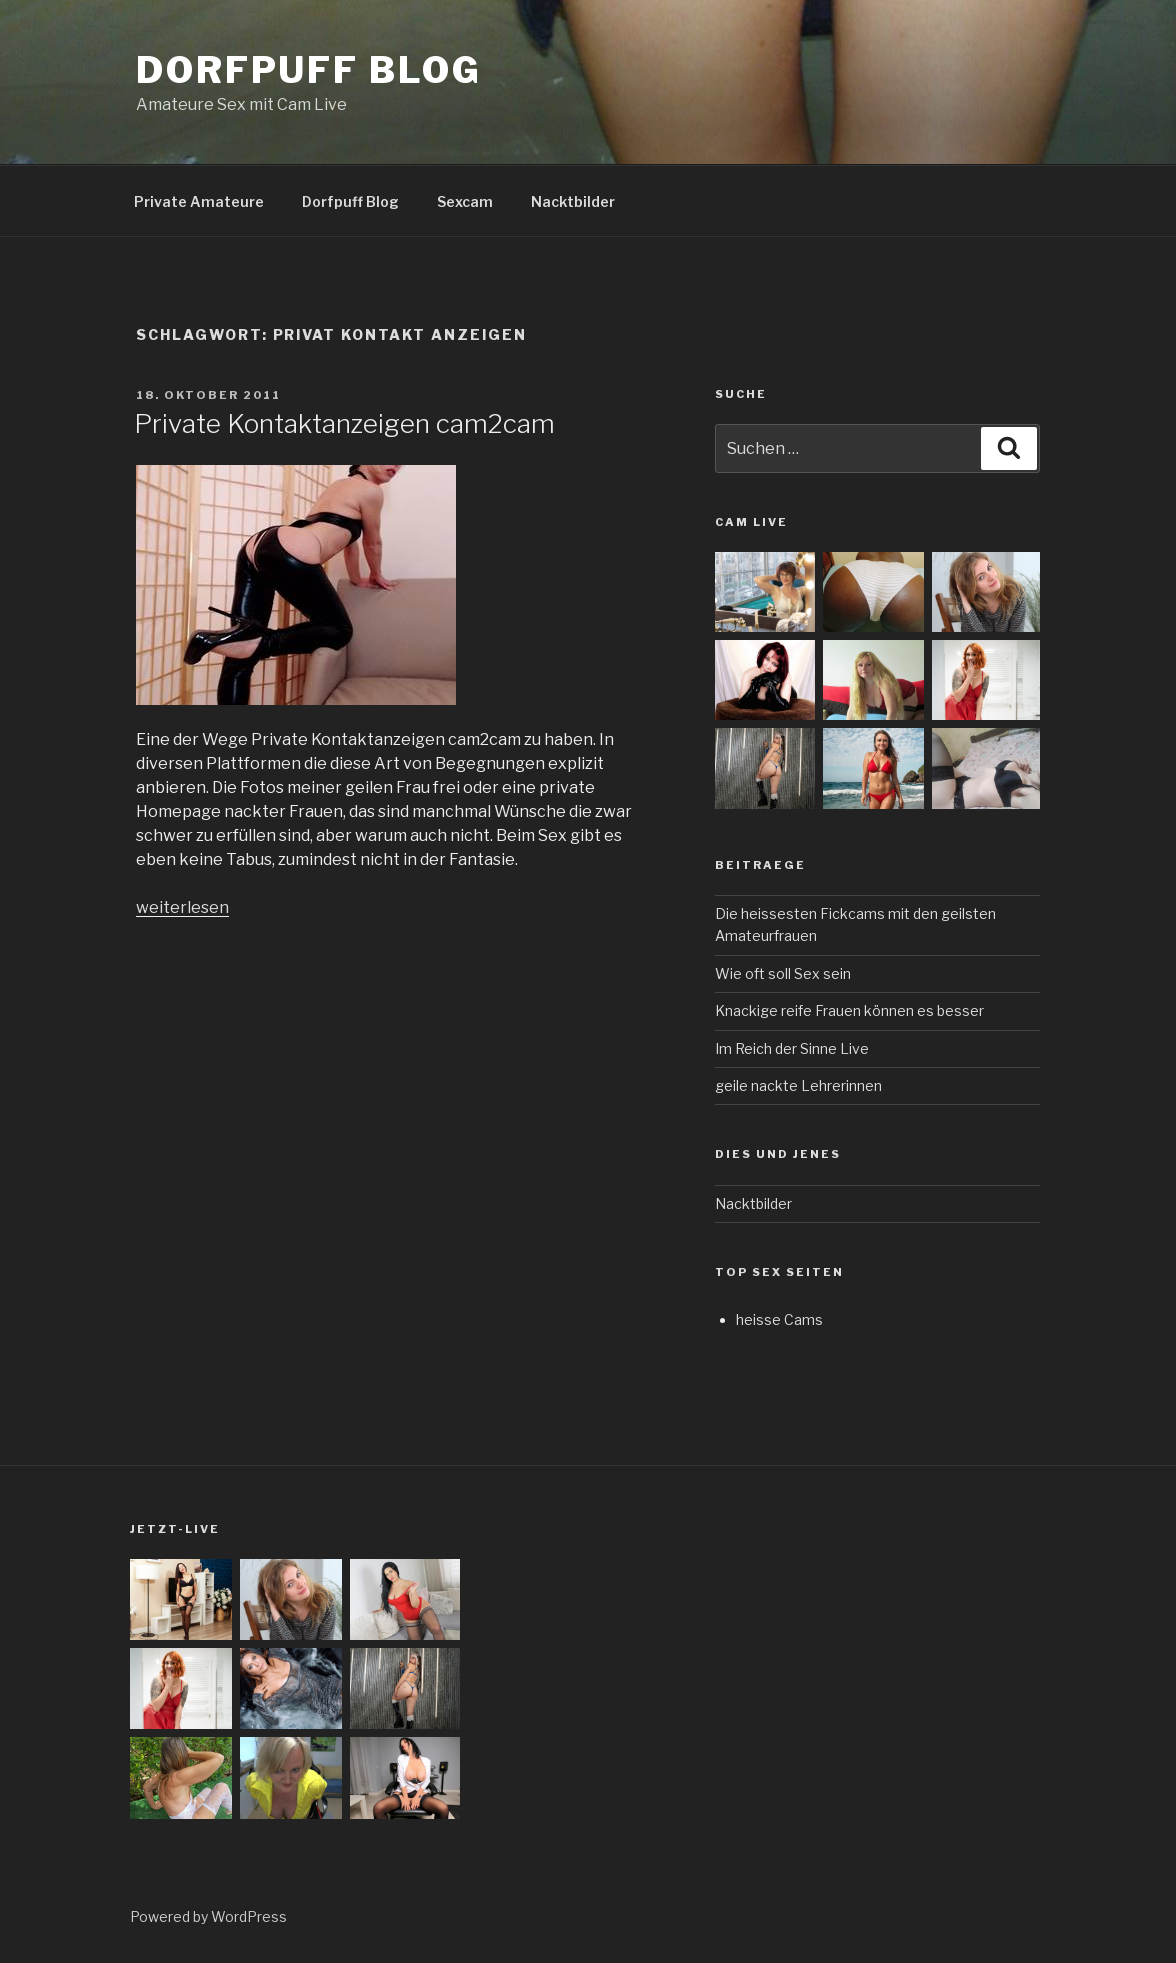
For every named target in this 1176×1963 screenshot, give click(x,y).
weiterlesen (182, 907)
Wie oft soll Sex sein (783, 973)
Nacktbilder (573, 201)
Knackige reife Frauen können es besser (849, 1010)
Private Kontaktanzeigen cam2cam (344, 423)
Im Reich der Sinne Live (792, 1048)
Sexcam (465, 201)
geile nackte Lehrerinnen (798, 1085)
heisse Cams (779, 1319)
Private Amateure (199, 201)
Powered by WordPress (208, 1916)
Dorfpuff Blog (308, 70)
